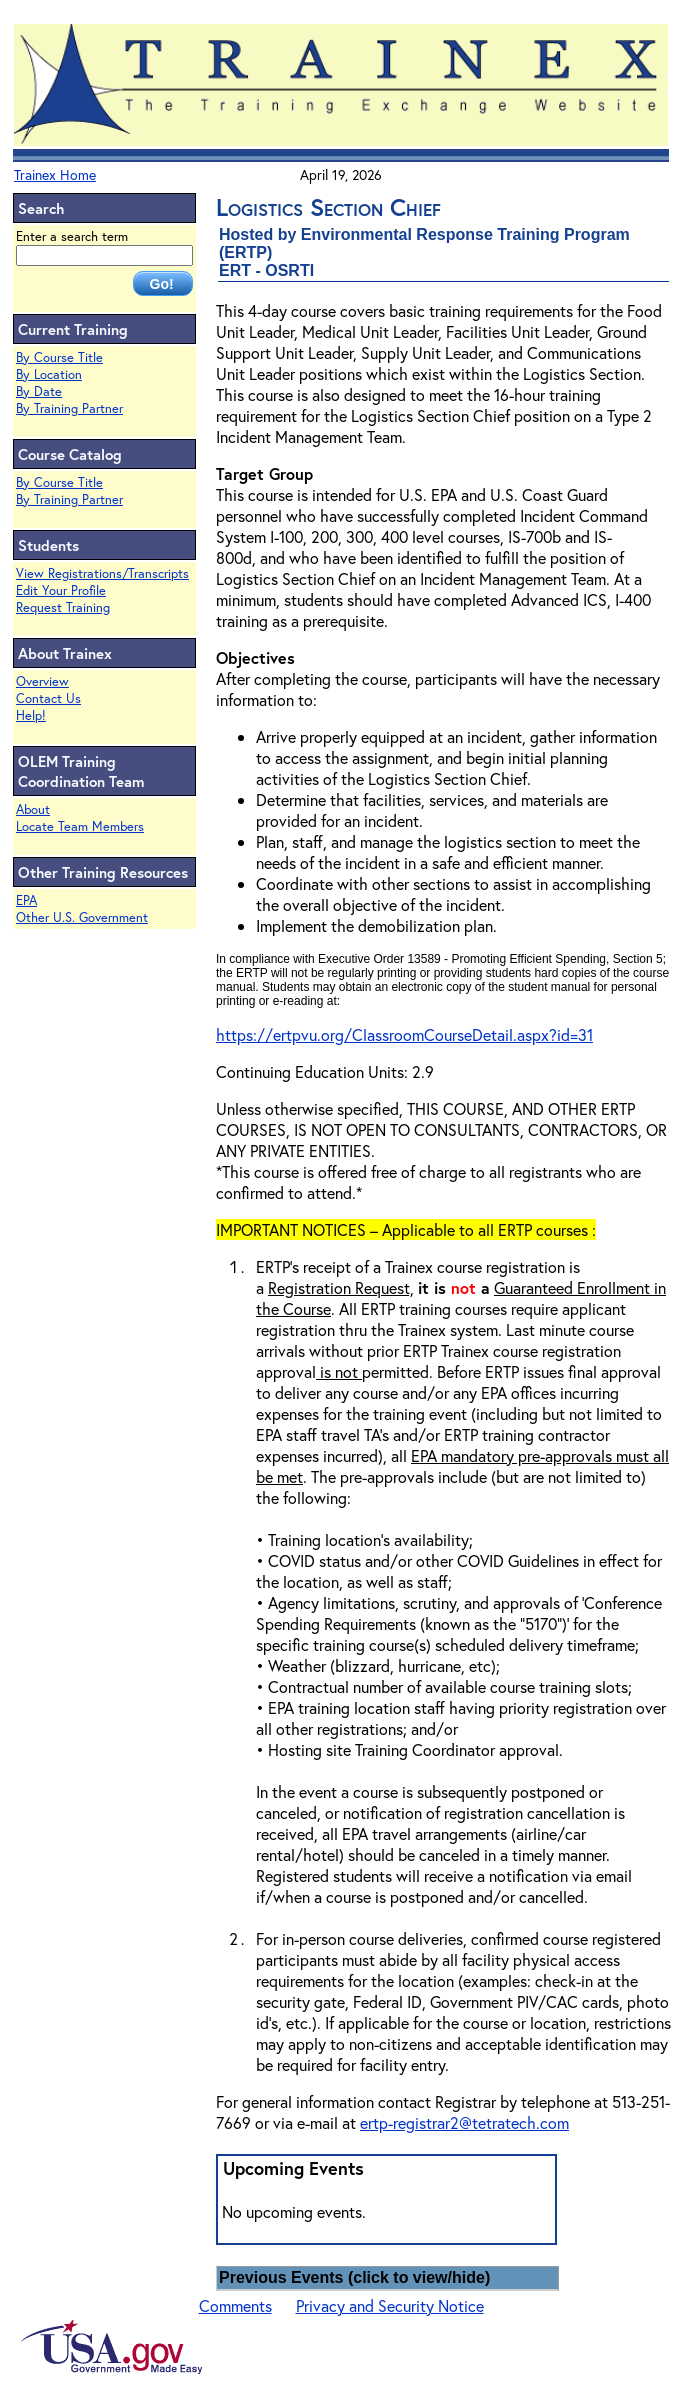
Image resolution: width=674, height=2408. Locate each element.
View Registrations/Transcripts (102, 573)
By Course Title (59, 357)
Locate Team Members (80, 826)
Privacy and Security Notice (390, 2305)
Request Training (63, 607)
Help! (31, 715)
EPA (26, 900)
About (33, 809)
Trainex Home (55, 174)
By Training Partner (69, 408)
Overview (42, 681)
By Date (39, 391)
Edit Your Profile (61, 590)
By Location (49, 374)
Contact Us (48, 698)
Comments (235, 2305)
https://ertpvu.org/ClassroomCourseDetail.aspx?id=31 (404, 1034)
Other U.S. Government (82, 917)
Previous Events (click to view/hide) (354, 2277)
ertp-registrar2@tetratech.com (464, 2122)
